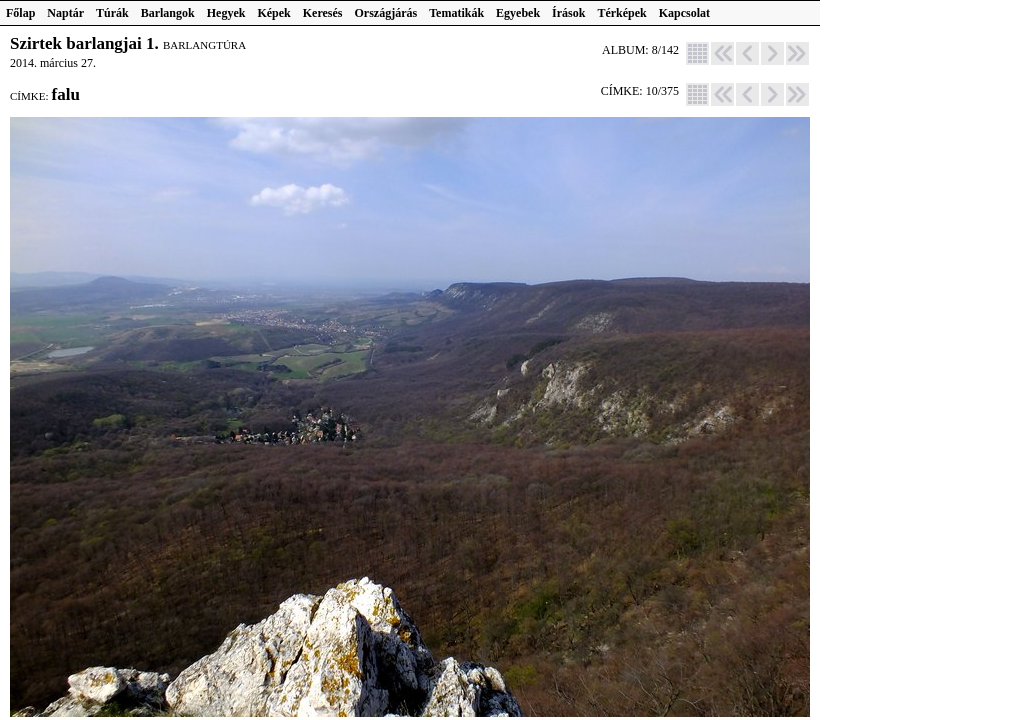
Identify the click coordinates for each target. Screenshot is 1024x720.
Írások (568, 13)
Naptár (65, 13)
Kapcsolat (684, 13)
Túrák (112, 13)
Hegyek (226, 13)
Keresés (323, 13)
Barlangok (168, 13)
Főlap (20, 13)
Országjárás (386, 13)
